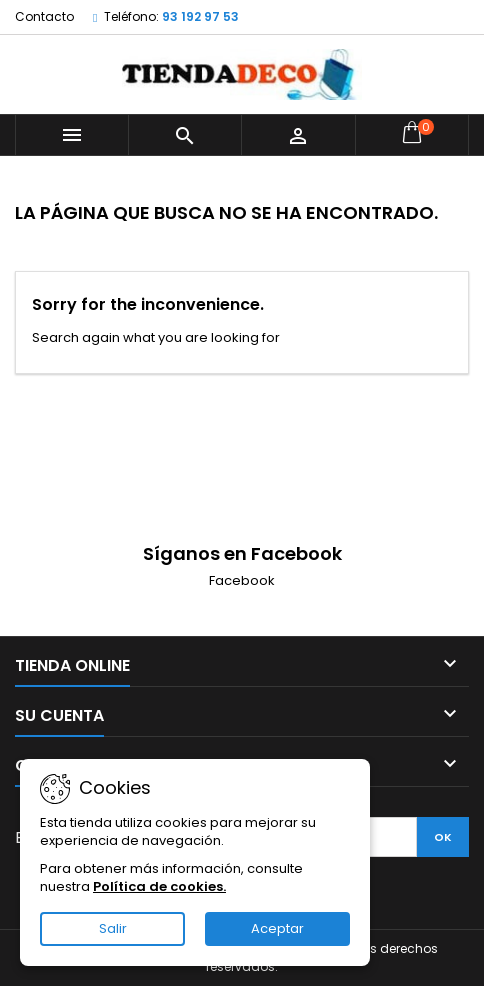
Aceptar (277, 928)
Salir (113, 928)
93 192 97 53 (200, 16)
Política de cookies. (159, 886)
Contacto (44, 16)
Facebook (242, 580)
